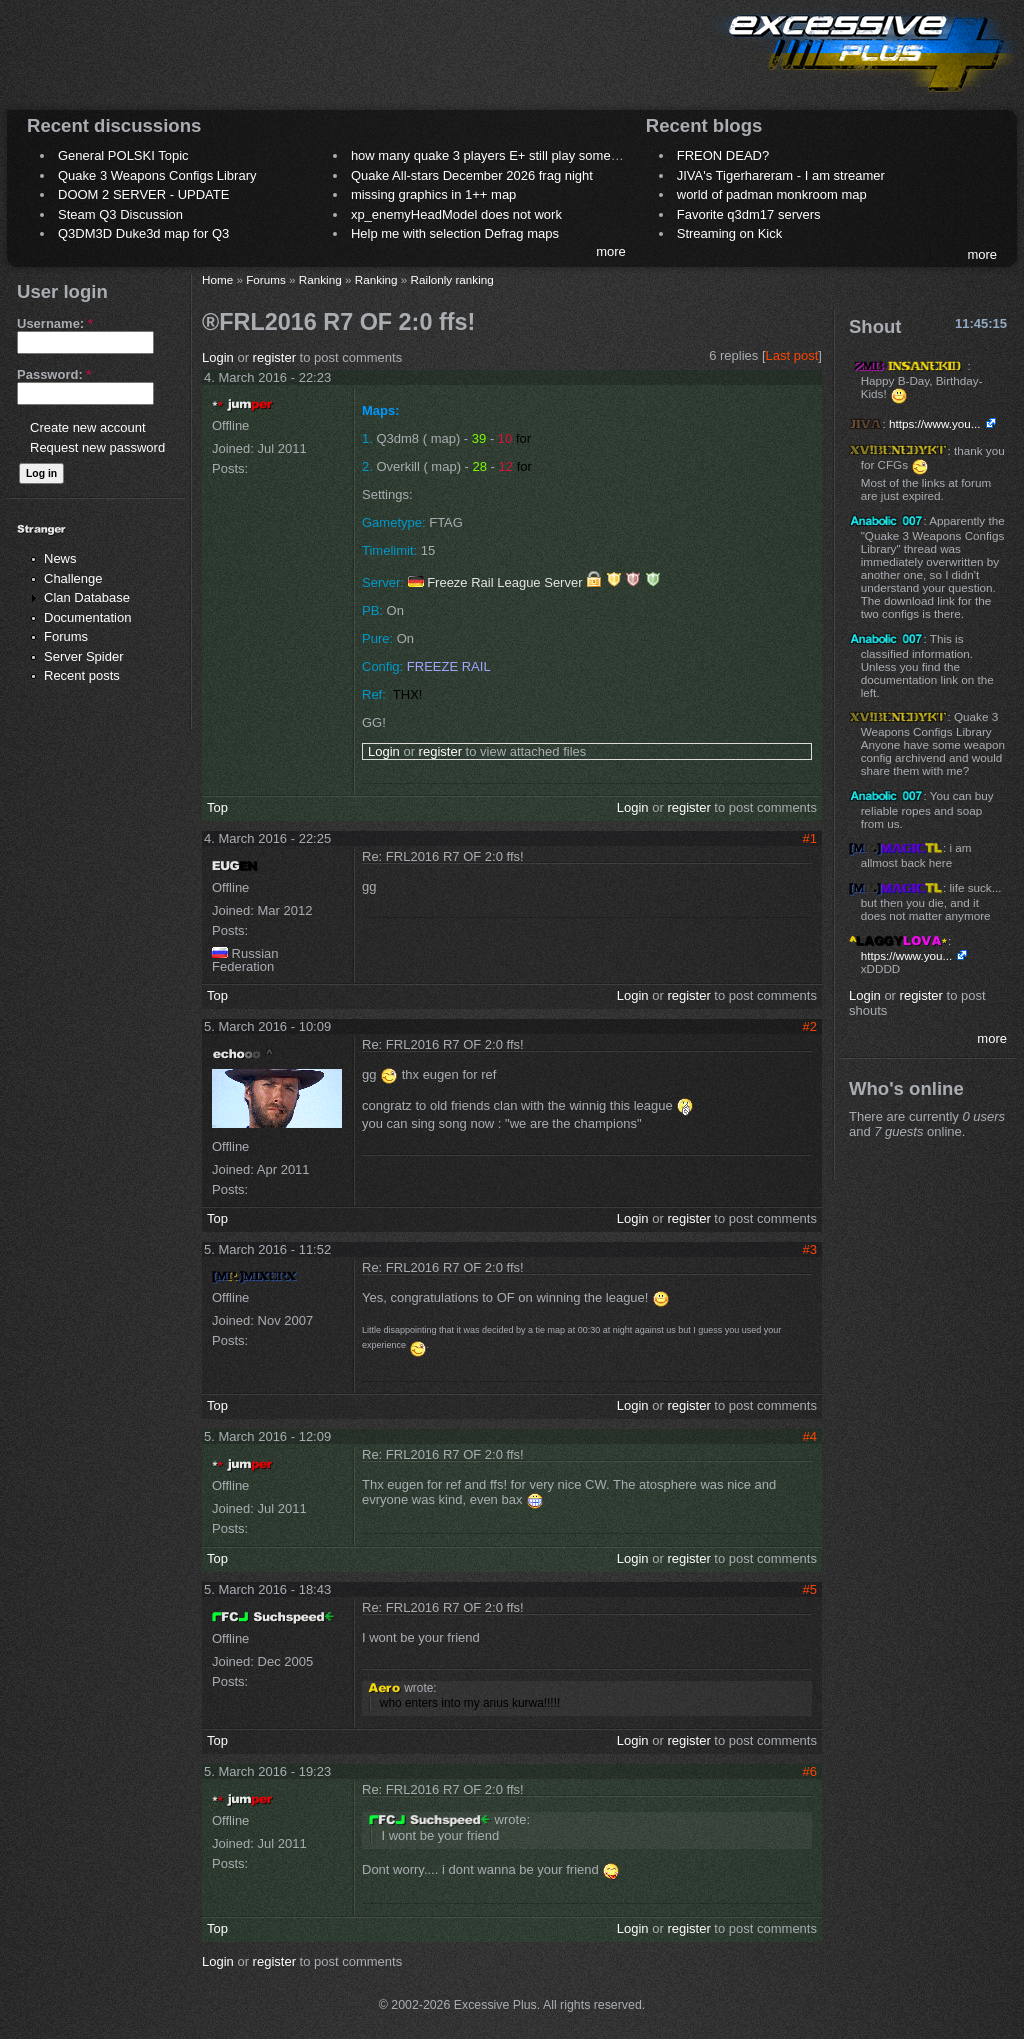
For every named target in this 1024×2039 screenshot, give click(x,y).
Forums (66, 636)
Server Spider (83, 656)
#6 (810, 1771)
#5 (810, 1589)
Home (217, 279)
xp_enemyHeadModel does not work (456, 214)
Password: (54, 374)
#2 (810, 1026)
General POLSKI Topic (123, 155)
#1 (810, 838)
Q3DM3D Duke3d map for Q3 (143, 233)
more (611, 251)
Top (217, 807)
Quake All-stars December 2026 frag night (472, 175)
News (60, 558)
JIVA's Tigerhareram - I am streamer (781, 175)
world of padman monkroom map (772, 194)
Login (218, 357)
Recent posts (82, 675)
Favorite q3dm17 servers (749, 214)
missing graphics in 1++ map (433, 194)
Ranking (320, 279)
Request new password (97, 447)
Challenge (73, 578)
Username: (55, 323)
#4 (810, 1436)
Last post (792, 355)
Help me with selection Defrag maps (455, 233)
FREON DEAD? (723, 155)
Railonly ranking (452, 279)
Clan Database (87, 597)
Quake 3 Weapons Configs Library (157, 175)
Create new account (88, 427)
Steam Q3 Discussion (120, 214)
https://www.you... (935, 423)
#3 (810, 1249)
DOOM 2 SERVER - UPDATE (143, 194)
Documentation (87, 617)
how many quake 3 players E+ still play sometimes (496, 155)
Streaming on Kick (730, 233)
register (274, 357)
